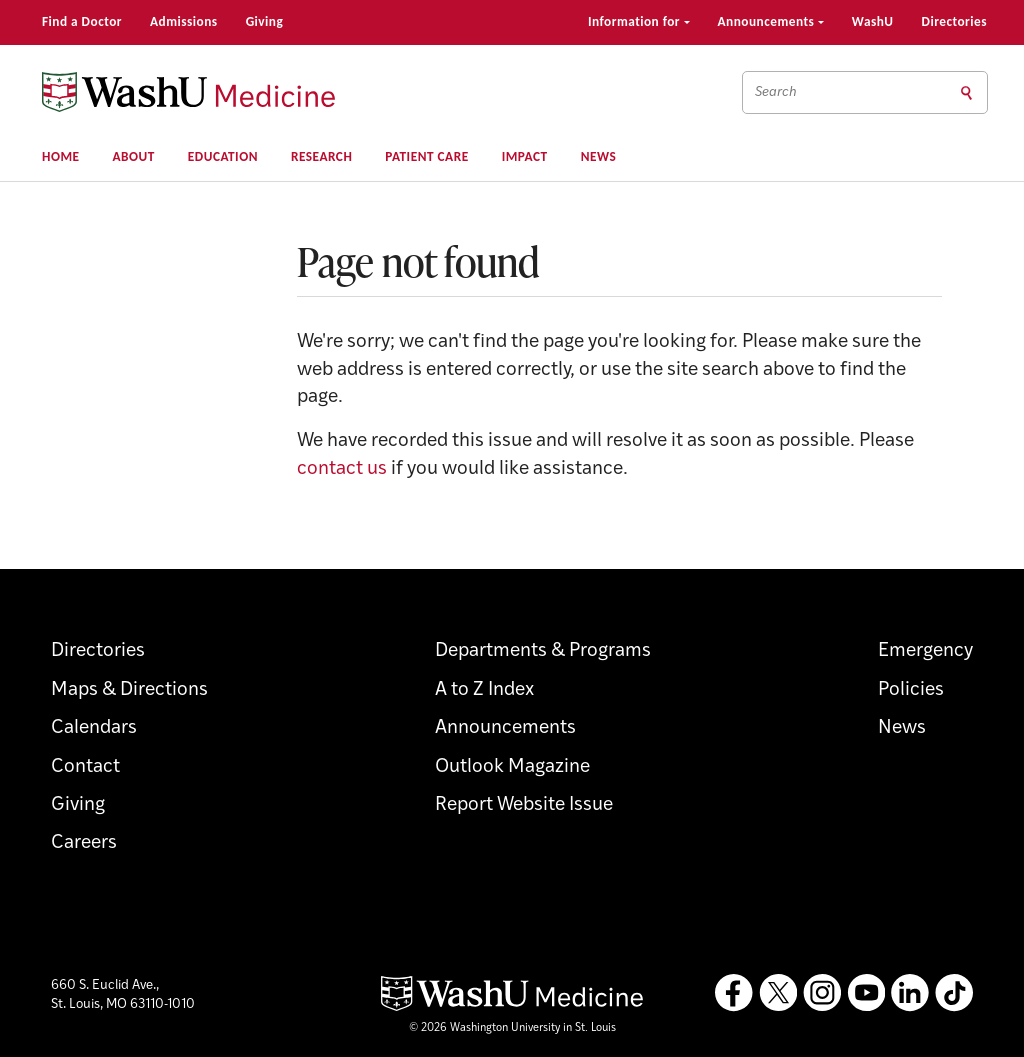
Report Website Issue (524, 805)
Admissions (184, 21)
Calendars (94, 728)
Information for (639, 21)
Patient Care (426, 156)
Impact (525, 156)
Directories (954, 21)
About (134, 156)
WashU (873, 21)
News (599, 156)
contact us (342, 469)
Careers (84, 843)
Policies (911, 690)
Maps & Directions (129, 690)
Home (61, 156)
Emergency (925, 651)
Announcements (771, 21)
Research (321, 156)
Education (223, 156)
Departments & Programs (543, 651)
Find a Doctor (82, 21)
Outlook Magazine (512, 767)
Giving (265, 21)
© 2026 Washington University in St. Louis (512, 1028)
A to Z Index (484, 690)
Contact (85, 767)
